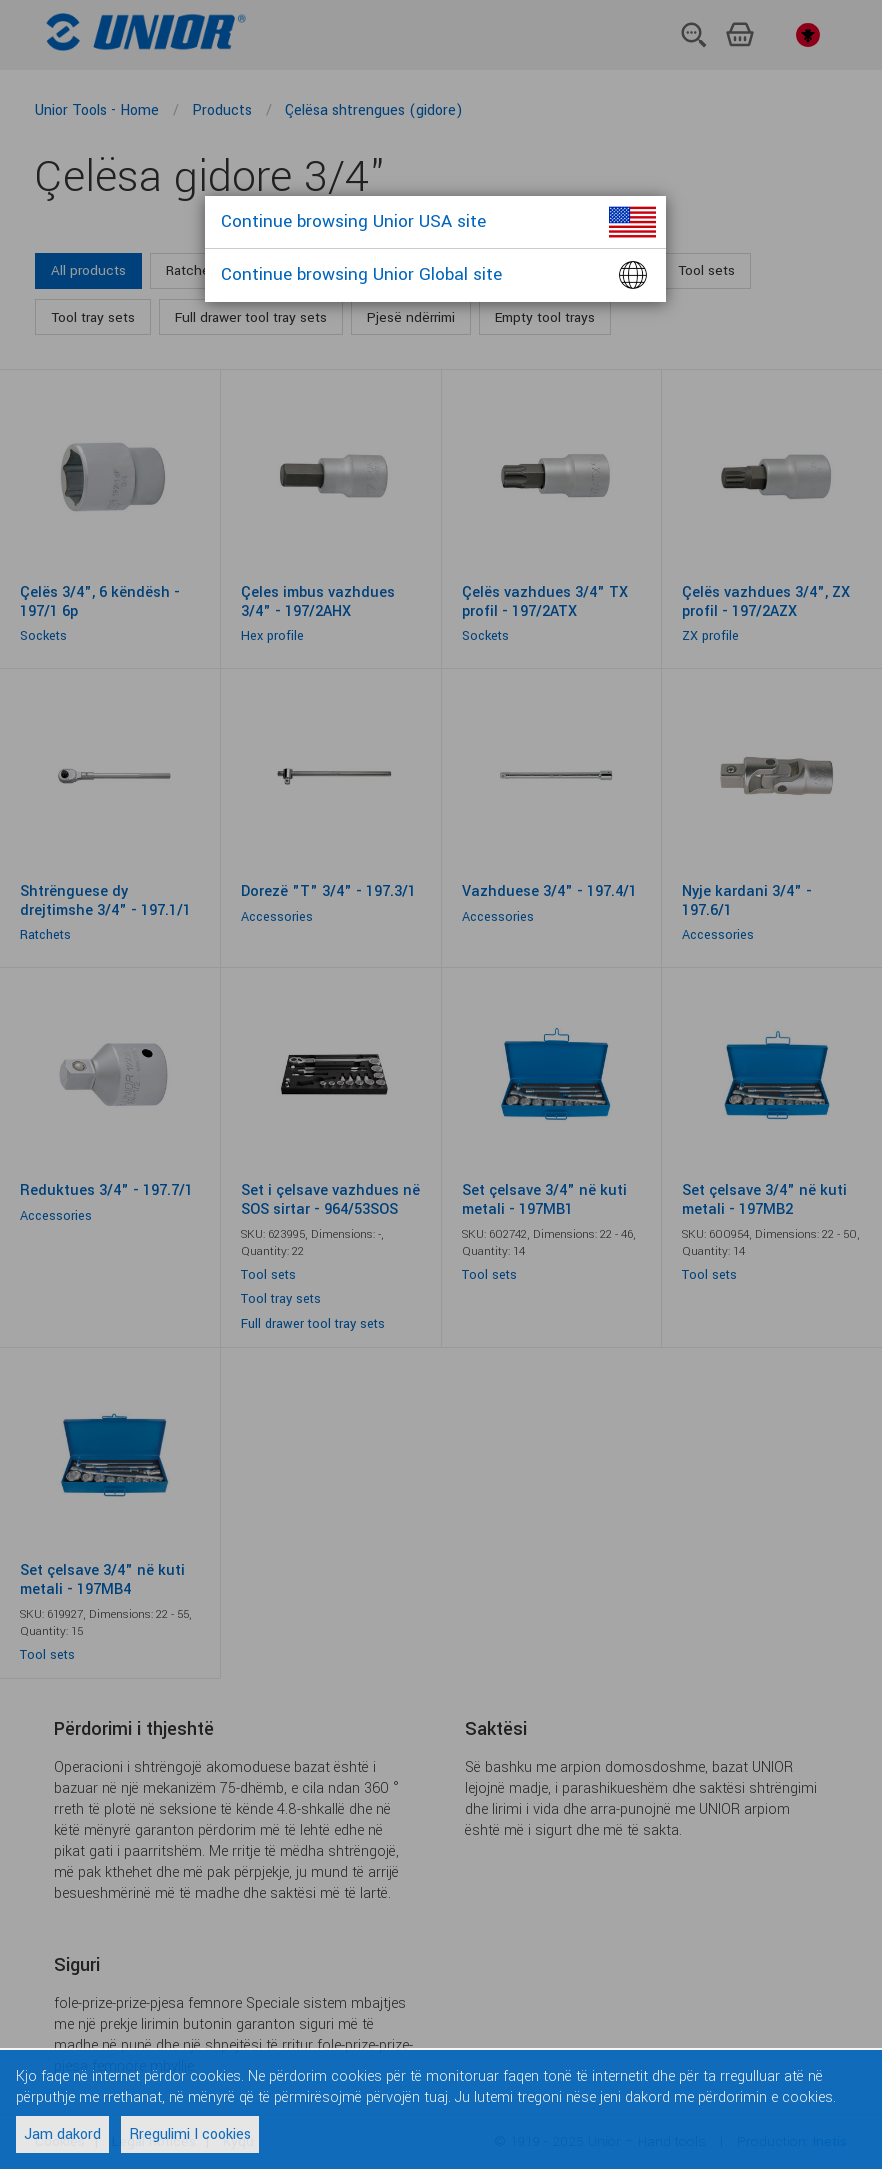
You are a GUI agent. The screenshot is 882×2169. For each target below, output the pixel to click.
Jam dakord (62, 2134)
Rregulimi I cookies (190, 2134)
